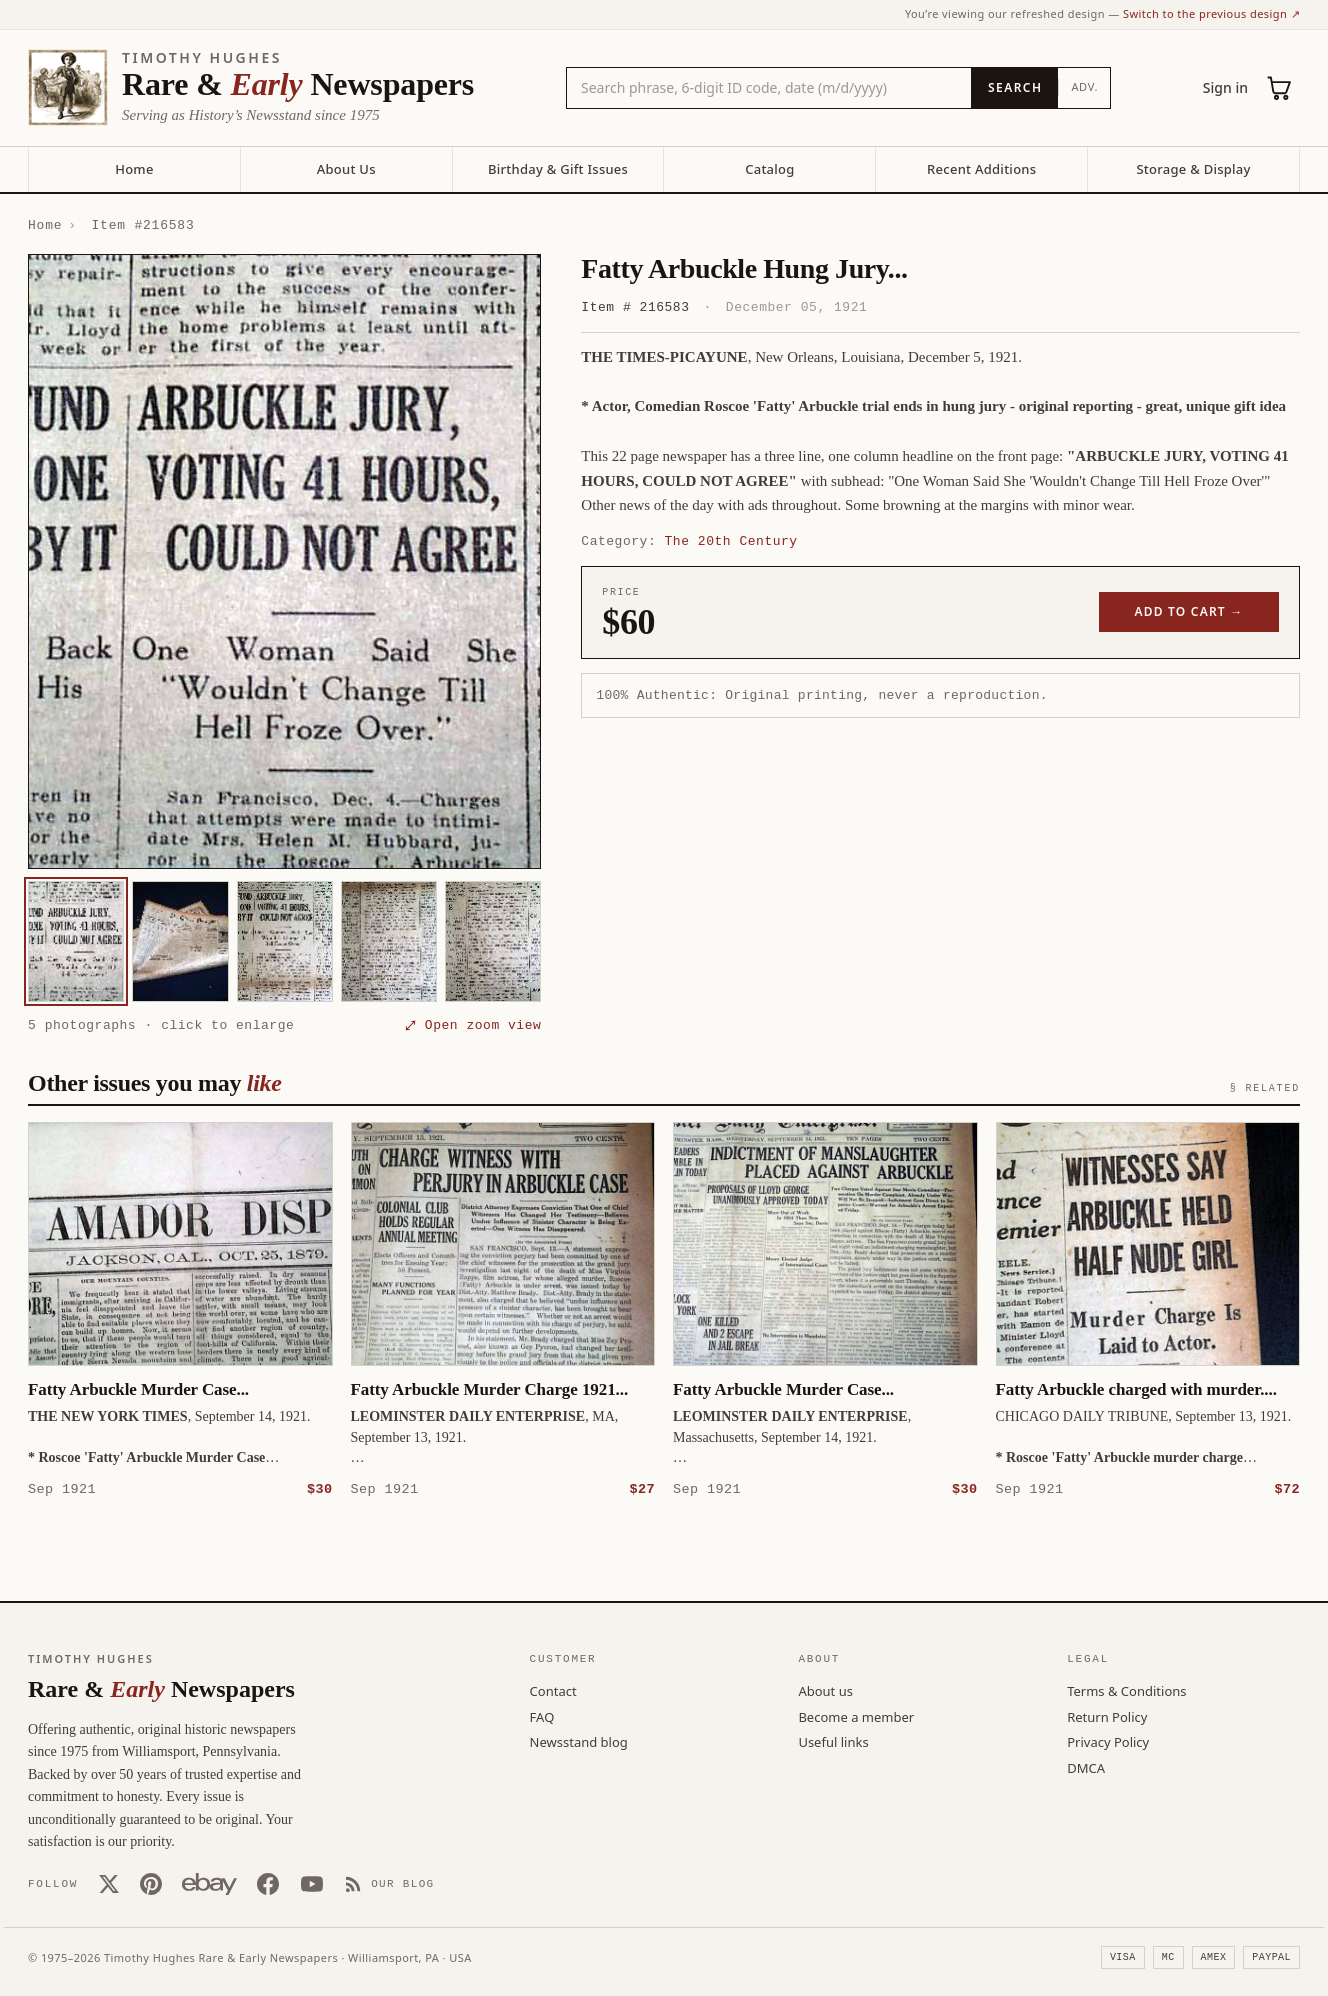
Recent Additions (981, 169)
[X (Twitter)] (109, 1883)
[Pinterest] (151, 1883)
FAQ (542, 1716)
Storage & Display (1193, 169)
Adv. (1084, 86)
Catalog (769, 169)
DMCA (1086, 1767)
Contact (553, 1690)
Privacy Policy (1108, 1741)
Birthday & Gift (558, 169)
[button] (284, 562)
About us (825, 1690)
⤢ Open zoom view (473, 1025)
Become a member (856, 1716)
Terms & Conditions (1126, 1690)
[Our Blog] (389, 1883)
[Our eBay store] (209, 1883)
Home (134, 169)
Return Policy (1107, 1716)
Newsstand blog (579, 1741)
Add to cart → (1189, 611)
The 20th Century (731, 541)
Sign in (1225, 87)
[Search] (1014, 88)
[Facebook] (268, 1883)
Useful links (833, 1741)
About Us (346, 169)
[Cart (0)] (1280, 88)
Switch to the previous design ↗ (1211, 13)
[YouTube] (312, 1883)
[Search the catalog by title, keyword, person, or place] (769, 88)
